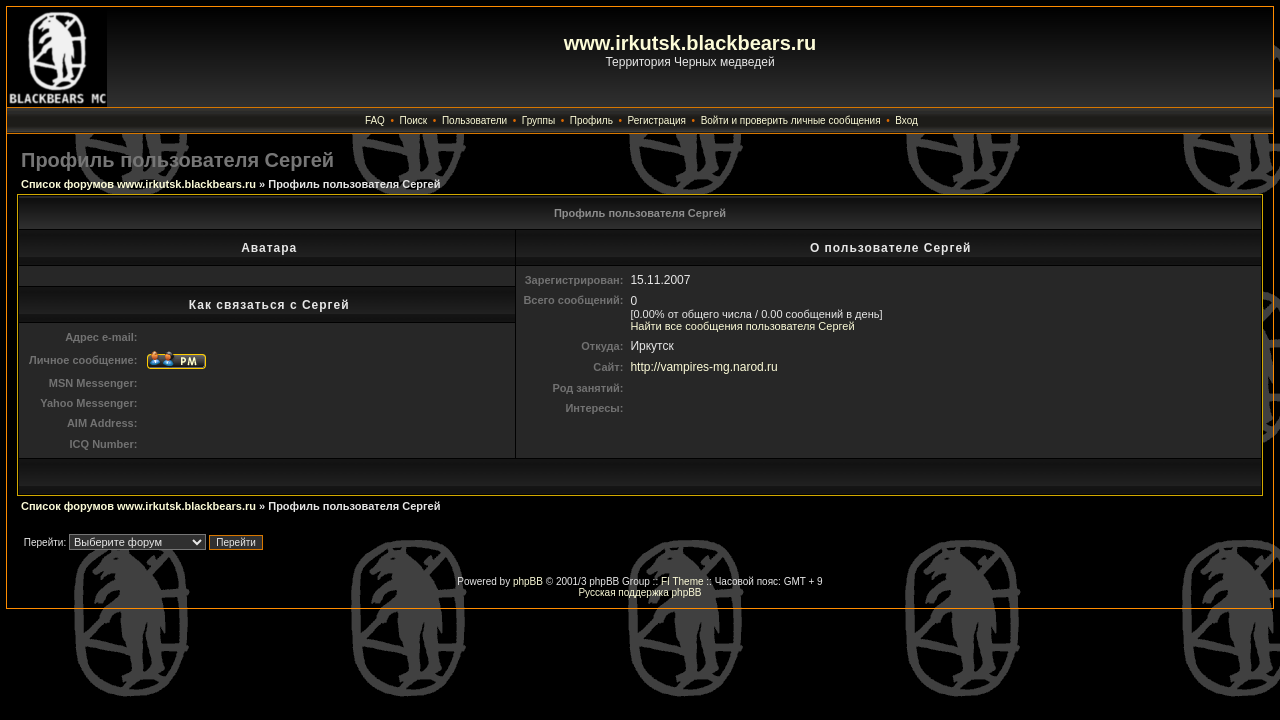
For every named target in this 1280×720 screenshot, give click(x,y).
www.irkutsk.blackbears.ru (690, 43)
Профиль (591, 120)
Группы (538, 120)
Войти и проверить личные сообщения (791, 120)
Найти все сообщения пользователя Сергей (742, 326)
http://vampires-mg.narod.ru (703, 367)
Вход (906, 120)
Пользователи (474, 120)
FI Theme (682, 581)
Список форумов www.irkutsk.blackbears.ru (138, 184)
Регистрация (657, 120)
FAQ (375, 120)
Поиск (414, 120)
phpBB (528, 581)
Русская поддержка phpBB (639, 592)
